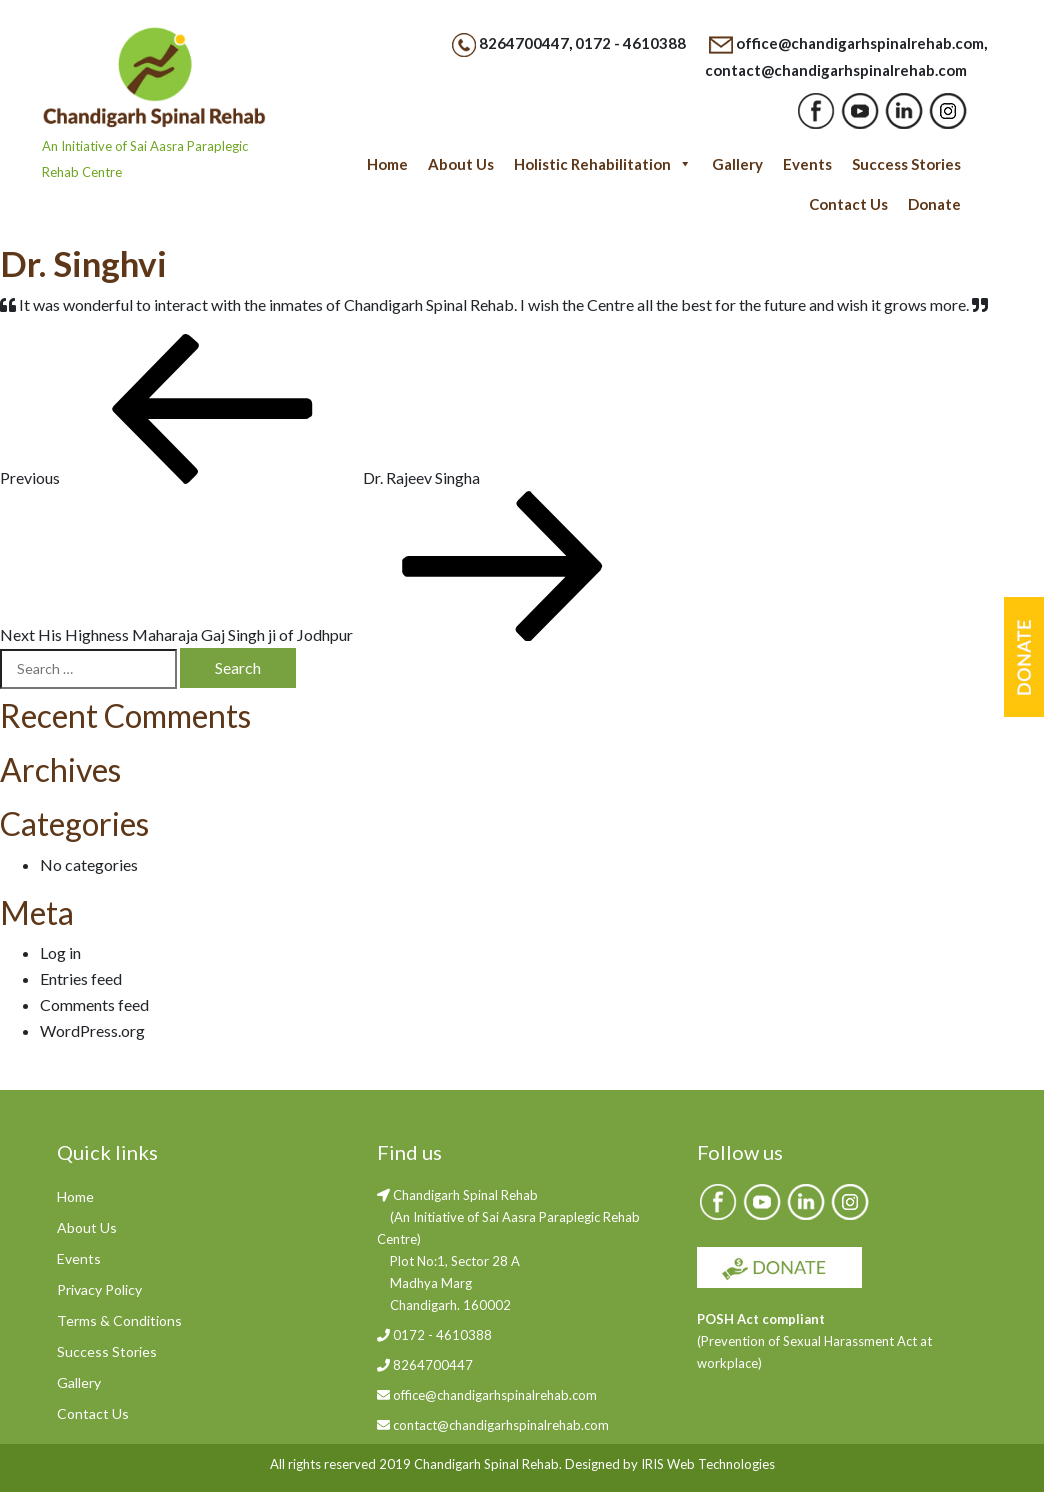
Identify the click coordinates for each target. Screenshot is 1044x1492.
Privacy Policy (99, 1289)
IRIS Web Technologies (708, 1464)
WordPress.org (92, 1030)
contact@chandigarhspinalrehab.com (836, 70)
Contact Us (848, 204)
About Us (461, 164)
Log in (60, 952)
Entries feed (81, 978)
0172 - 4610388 (630, 43)
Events (807, 164)
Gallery (737, 164)
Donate (934, 204)
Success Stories (906, 164)
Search (238, 667)
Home (387, 164)
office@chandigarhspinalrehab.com (860, 43)
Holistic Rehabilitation (603, 164)
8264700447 (524, 43)
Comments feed (94, 1004)
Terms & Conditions (119, 1320)
